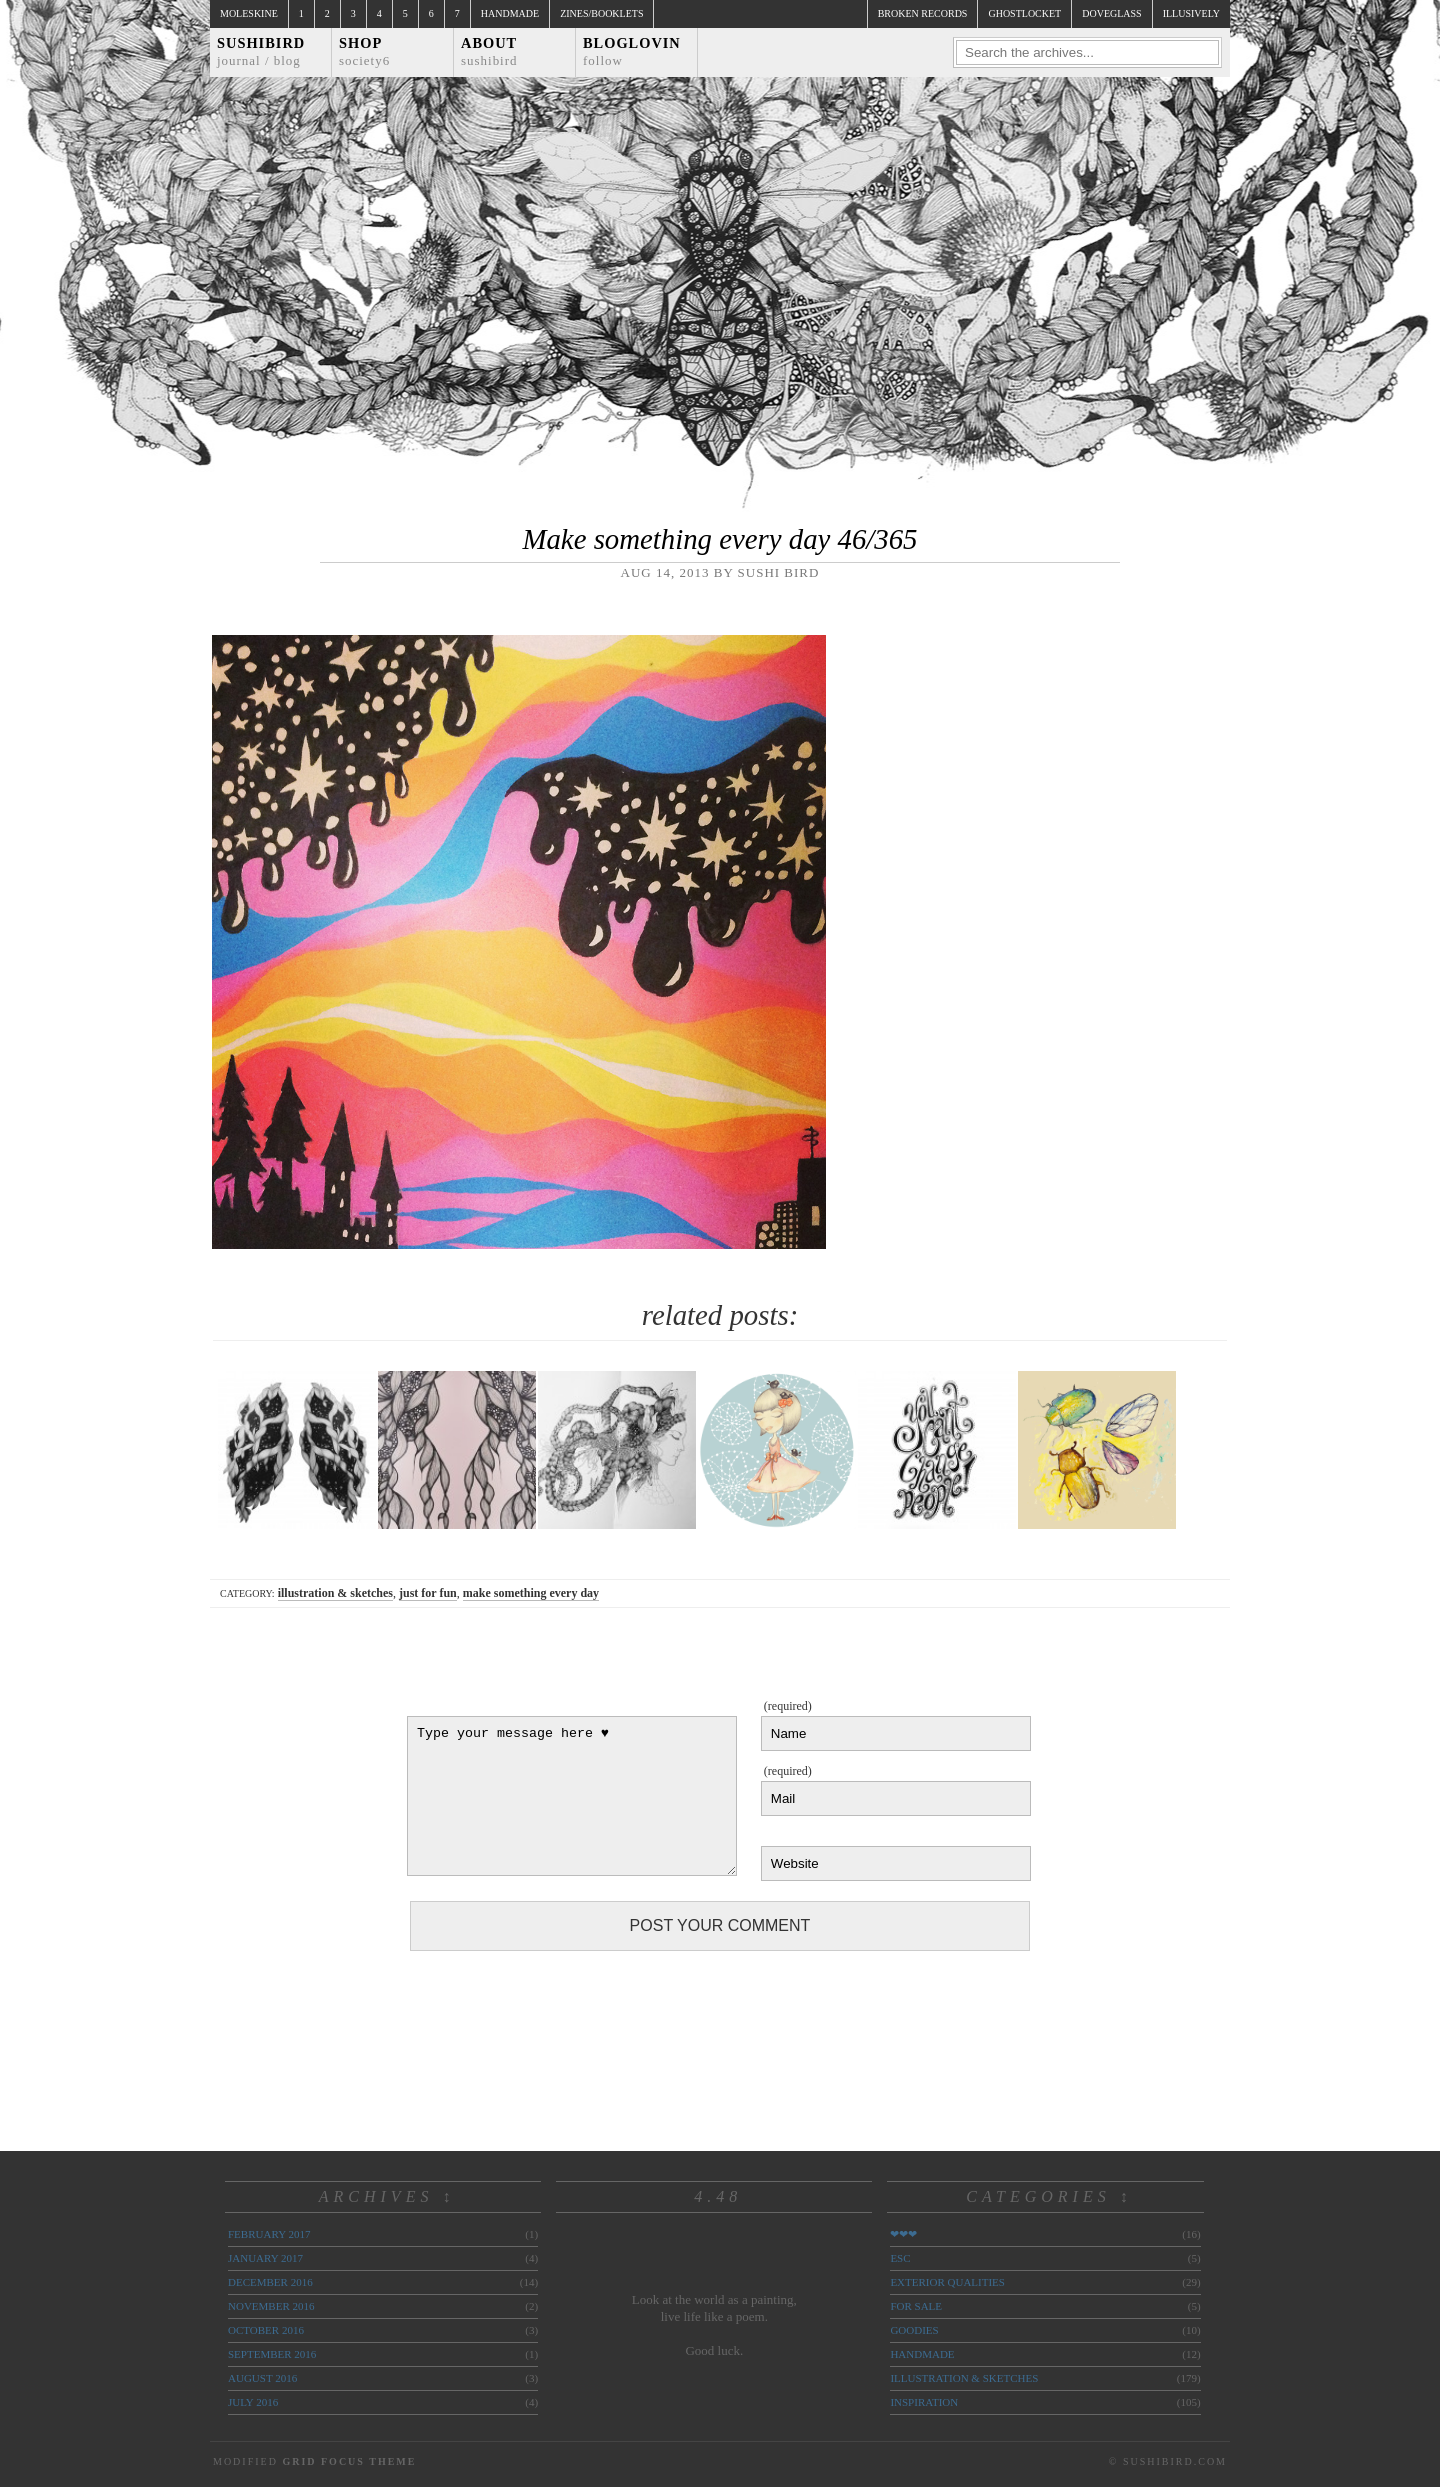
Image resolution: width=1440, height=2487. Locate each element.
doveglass (1111, 13)
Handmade (510, 13)
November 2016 (271, 2306)
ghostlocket (1024, 13)
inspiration (924, 2402)
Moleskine (249, 13)
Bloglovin (632, 51)
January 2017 (265, 2258)
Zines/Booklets (601, 13)
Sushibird (261, 51)
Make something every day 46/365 (719, 539)
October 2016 (266, 2330)
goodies (914, 2330)
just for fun (428, 1593)
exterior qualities (947, 2282)
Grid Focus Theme (349, 2461)
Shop (364, 51)
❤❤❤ (903, 2234)
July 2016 (253, 2402)
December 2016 (270, 2282)
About (489, 51)
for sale (916, 2306)
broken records (923, 13)
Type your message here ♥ (572, 1796)
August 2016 (262, 2378)
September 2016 (272, 2354)
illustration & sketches (335, 1593)
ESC (900, 2258)
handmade (922, 2354)
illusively (1191, 13)
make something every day (531, 1593)
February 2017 (269, 2234)
